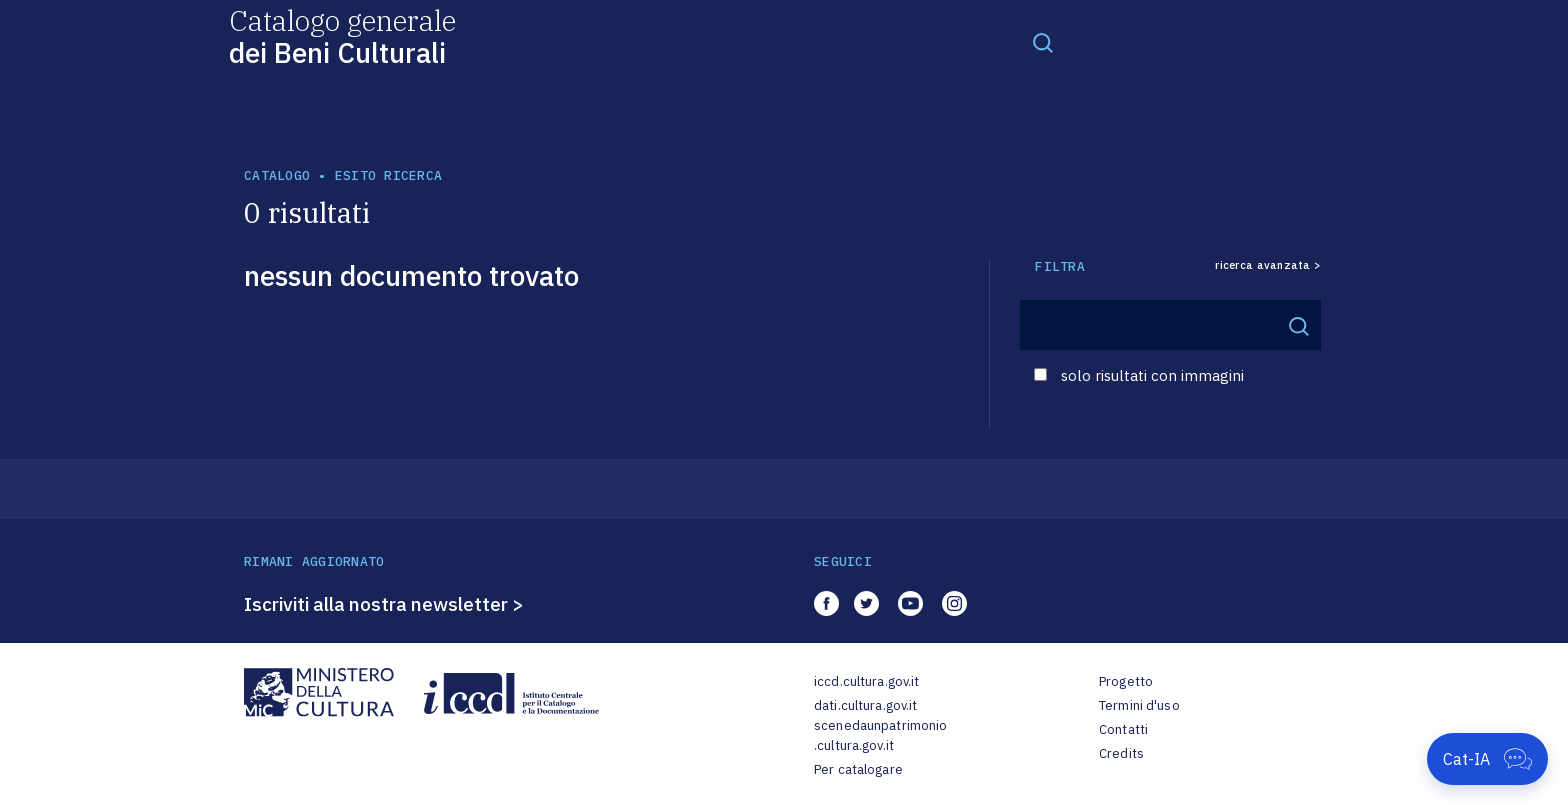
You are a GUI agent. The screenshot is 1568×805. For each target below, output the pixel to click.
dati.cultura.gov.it (865, 705)
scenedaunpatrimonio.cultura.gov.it (880, 735)
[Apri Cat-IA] (1487, 759)
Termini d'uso (1139, 705)
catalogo (277, 175)
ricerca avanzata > (1268, 265)
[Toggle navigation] (1043, 42)
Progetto (1126, 681)
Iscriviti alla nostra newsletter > (384, 604)
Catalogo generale (342, 35)
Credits (1121, 753)
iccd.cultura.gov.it (866, 681)
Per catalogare (858, 769)
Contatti (1123, 729)
